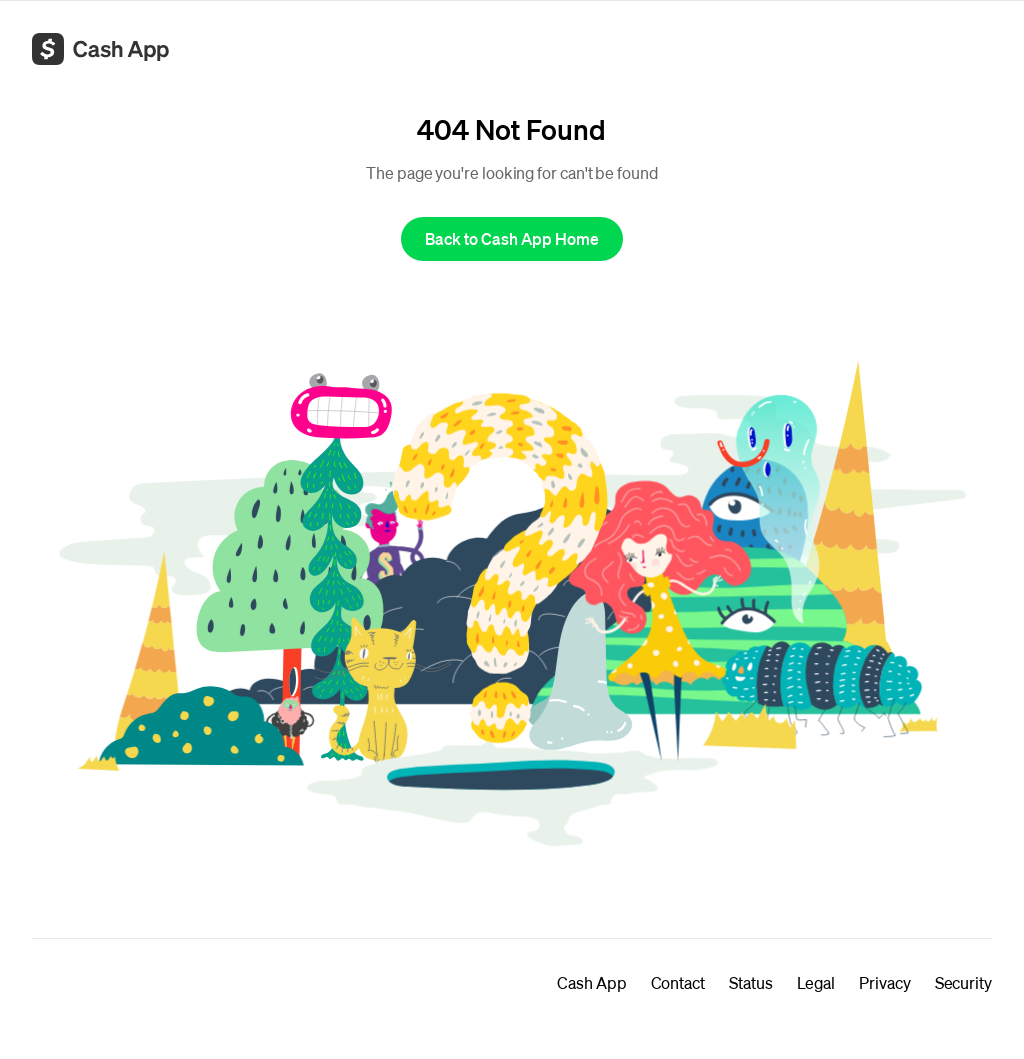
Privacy (884, 982)
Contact (678, 982)
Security (963, 982)
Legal (816, 982)
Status (751, 982)
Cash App (591, 982)
